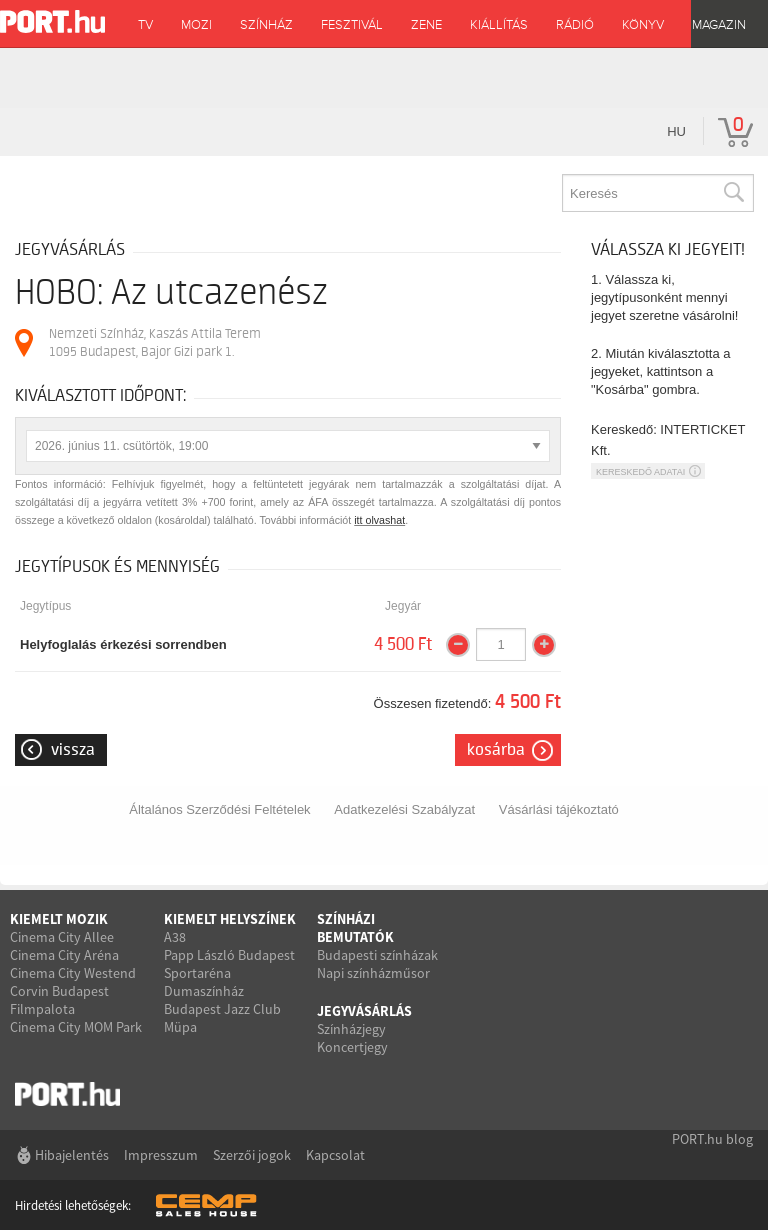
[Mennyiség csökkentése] (458, 645)
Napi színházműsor (373, 973)
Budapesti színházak (377, 955)
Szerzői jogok (252, 1155)
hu (676, 131)
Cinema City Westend (73, 973)
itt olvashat (379, 520)
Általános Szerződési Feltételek (219, 809)
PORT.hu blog (712, 1139)
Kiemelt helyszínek (230, 919)
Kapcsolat (335, 1155)
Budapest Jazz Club (222, 1009)
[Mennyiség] (501, 645)
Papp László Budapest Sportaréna (229, 964)
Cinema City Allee (62, 937)
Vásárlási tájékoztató (559, 809)
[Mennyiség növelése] (544, 645)
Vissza (73, 750)
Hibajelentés (72, 1155)
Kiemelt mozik (59, 919)
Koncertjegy (352, 1047)
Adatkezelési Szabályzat (404, 809)
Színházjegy (351, 1029)
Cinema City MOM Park (76, 1027)
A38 (175, 937)
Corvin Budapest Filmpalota (59, 1000)
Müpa (180, 1027)
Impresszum (161, 1155)
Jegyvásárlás (364, 1011)
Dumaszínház (204, 991)
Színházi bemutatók (355, 928)
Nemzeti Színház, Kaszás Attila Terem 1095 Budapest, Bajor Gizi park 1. (155, 342)
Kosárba (496, 750)
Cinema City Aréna (64, 955)
